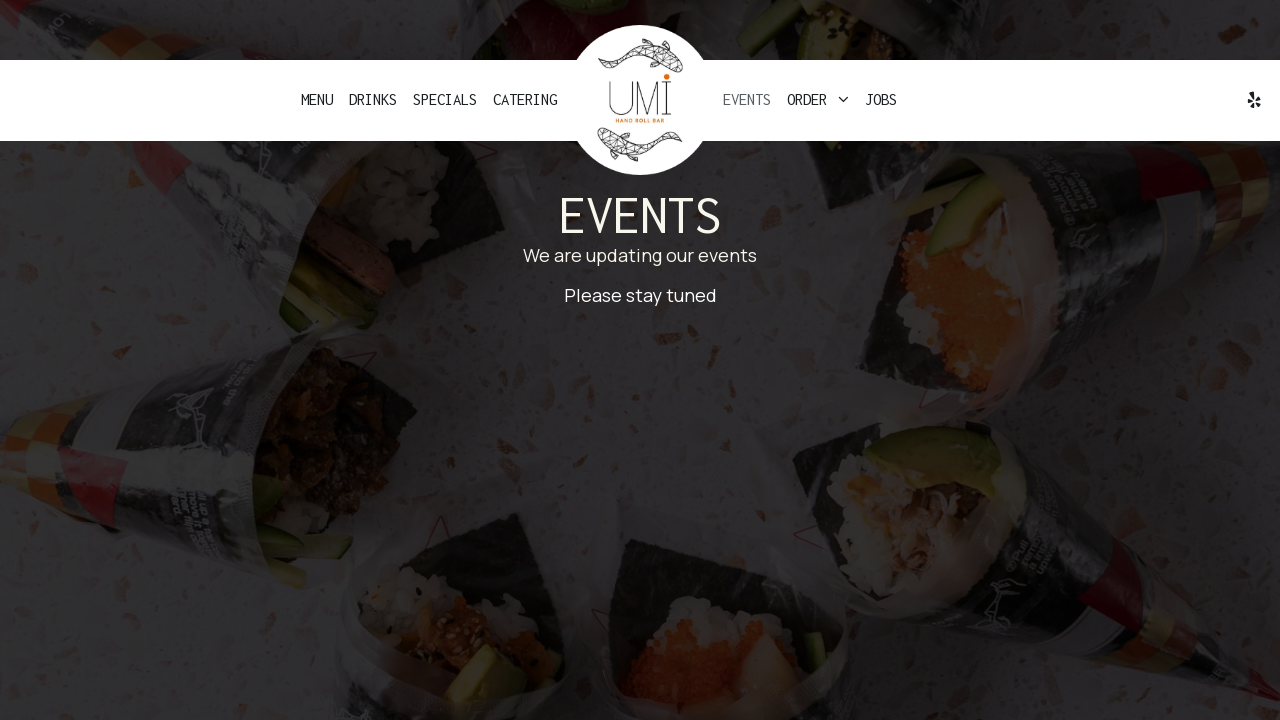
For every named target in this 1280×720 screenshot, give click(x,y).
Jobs (881, 99)
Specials (445, 99)
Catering (525, 99)
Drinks (373, 99)
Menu (317, 99)
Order (818, 99)
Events (747, 99)
